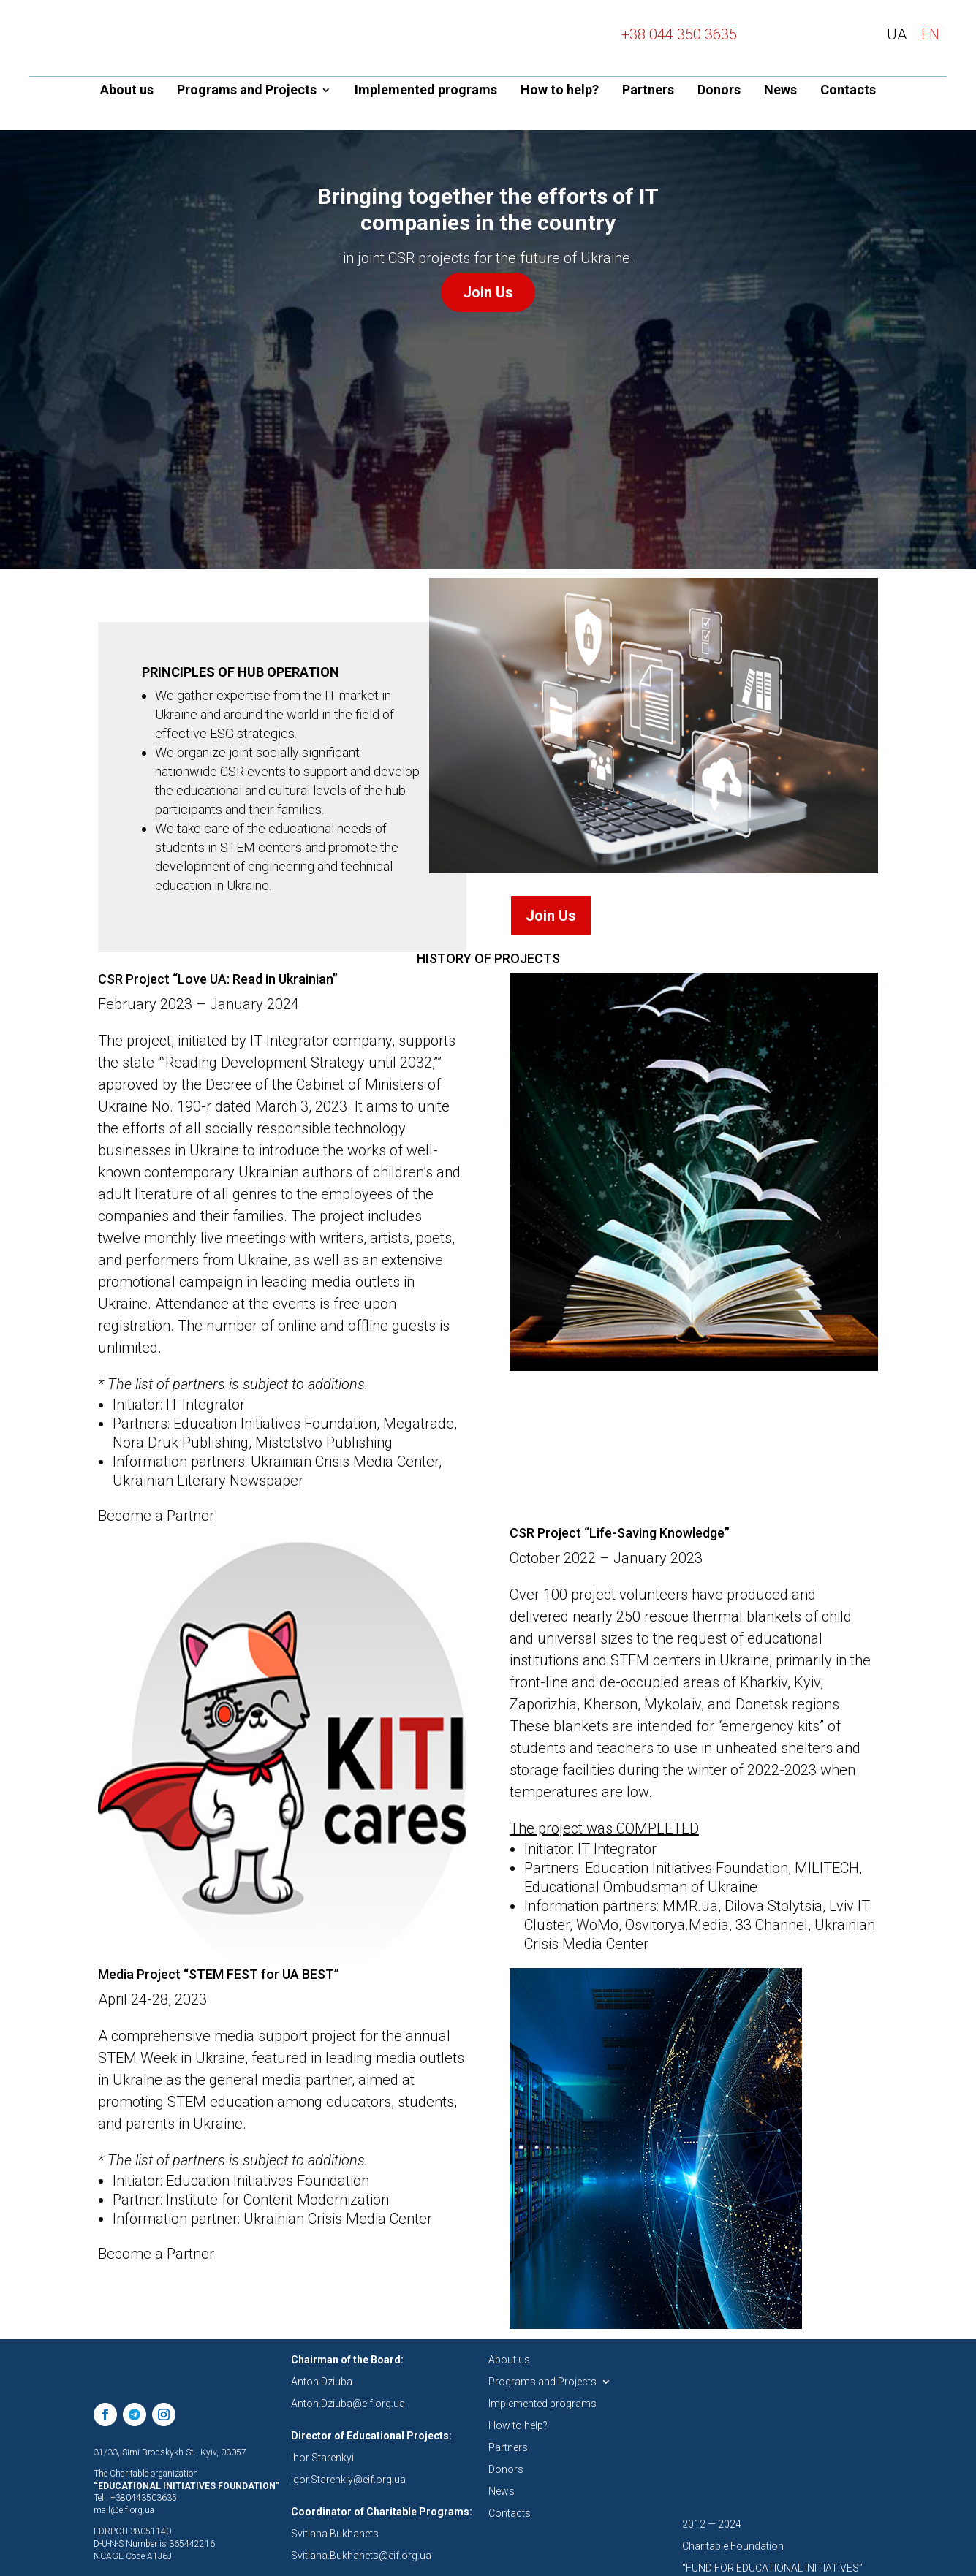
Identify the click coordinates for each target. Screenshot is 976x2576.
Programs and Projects (247, 91)
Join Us (488, 286)
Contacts (848, 91)
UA (897, 34)
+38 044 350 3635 (679, 34)
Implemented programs (426, 91)
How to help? (560, 91)
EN (930, 34)
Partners (648, 91)
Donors (719, 91)
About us (127, 91)
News (780, 91)
